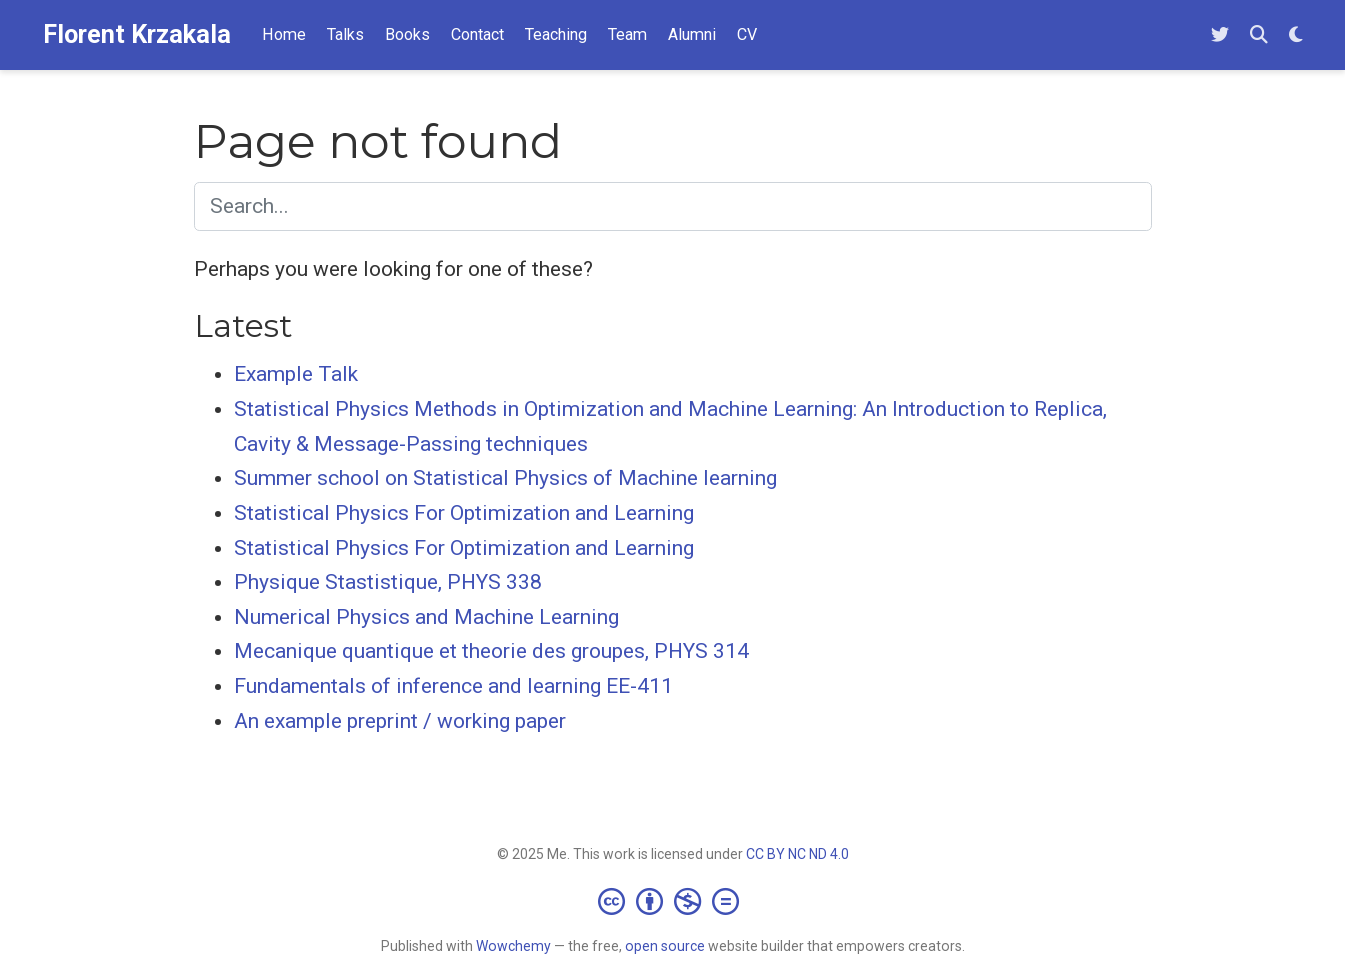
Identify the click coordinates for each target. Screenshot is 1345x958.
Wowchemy (513, 946)
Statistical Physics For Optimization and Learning (464, 513)
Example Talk (296, 374)
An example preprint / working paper (400, 721)
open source (665, 946)
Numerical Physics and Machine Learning (426, 617)
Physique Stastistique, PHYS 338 (388, 582)
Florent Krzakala (137, 34)
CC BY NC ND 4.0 (797, 854)
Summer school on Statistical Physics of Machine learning (505, 478)
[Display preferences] (1296, 35)
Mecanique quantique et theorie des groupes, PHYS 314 (491, 651)
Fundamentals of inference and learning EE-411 (453, 686)
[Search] (1259, 35)
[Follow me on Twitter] (1220, 35)
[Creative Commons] (672, 901)
